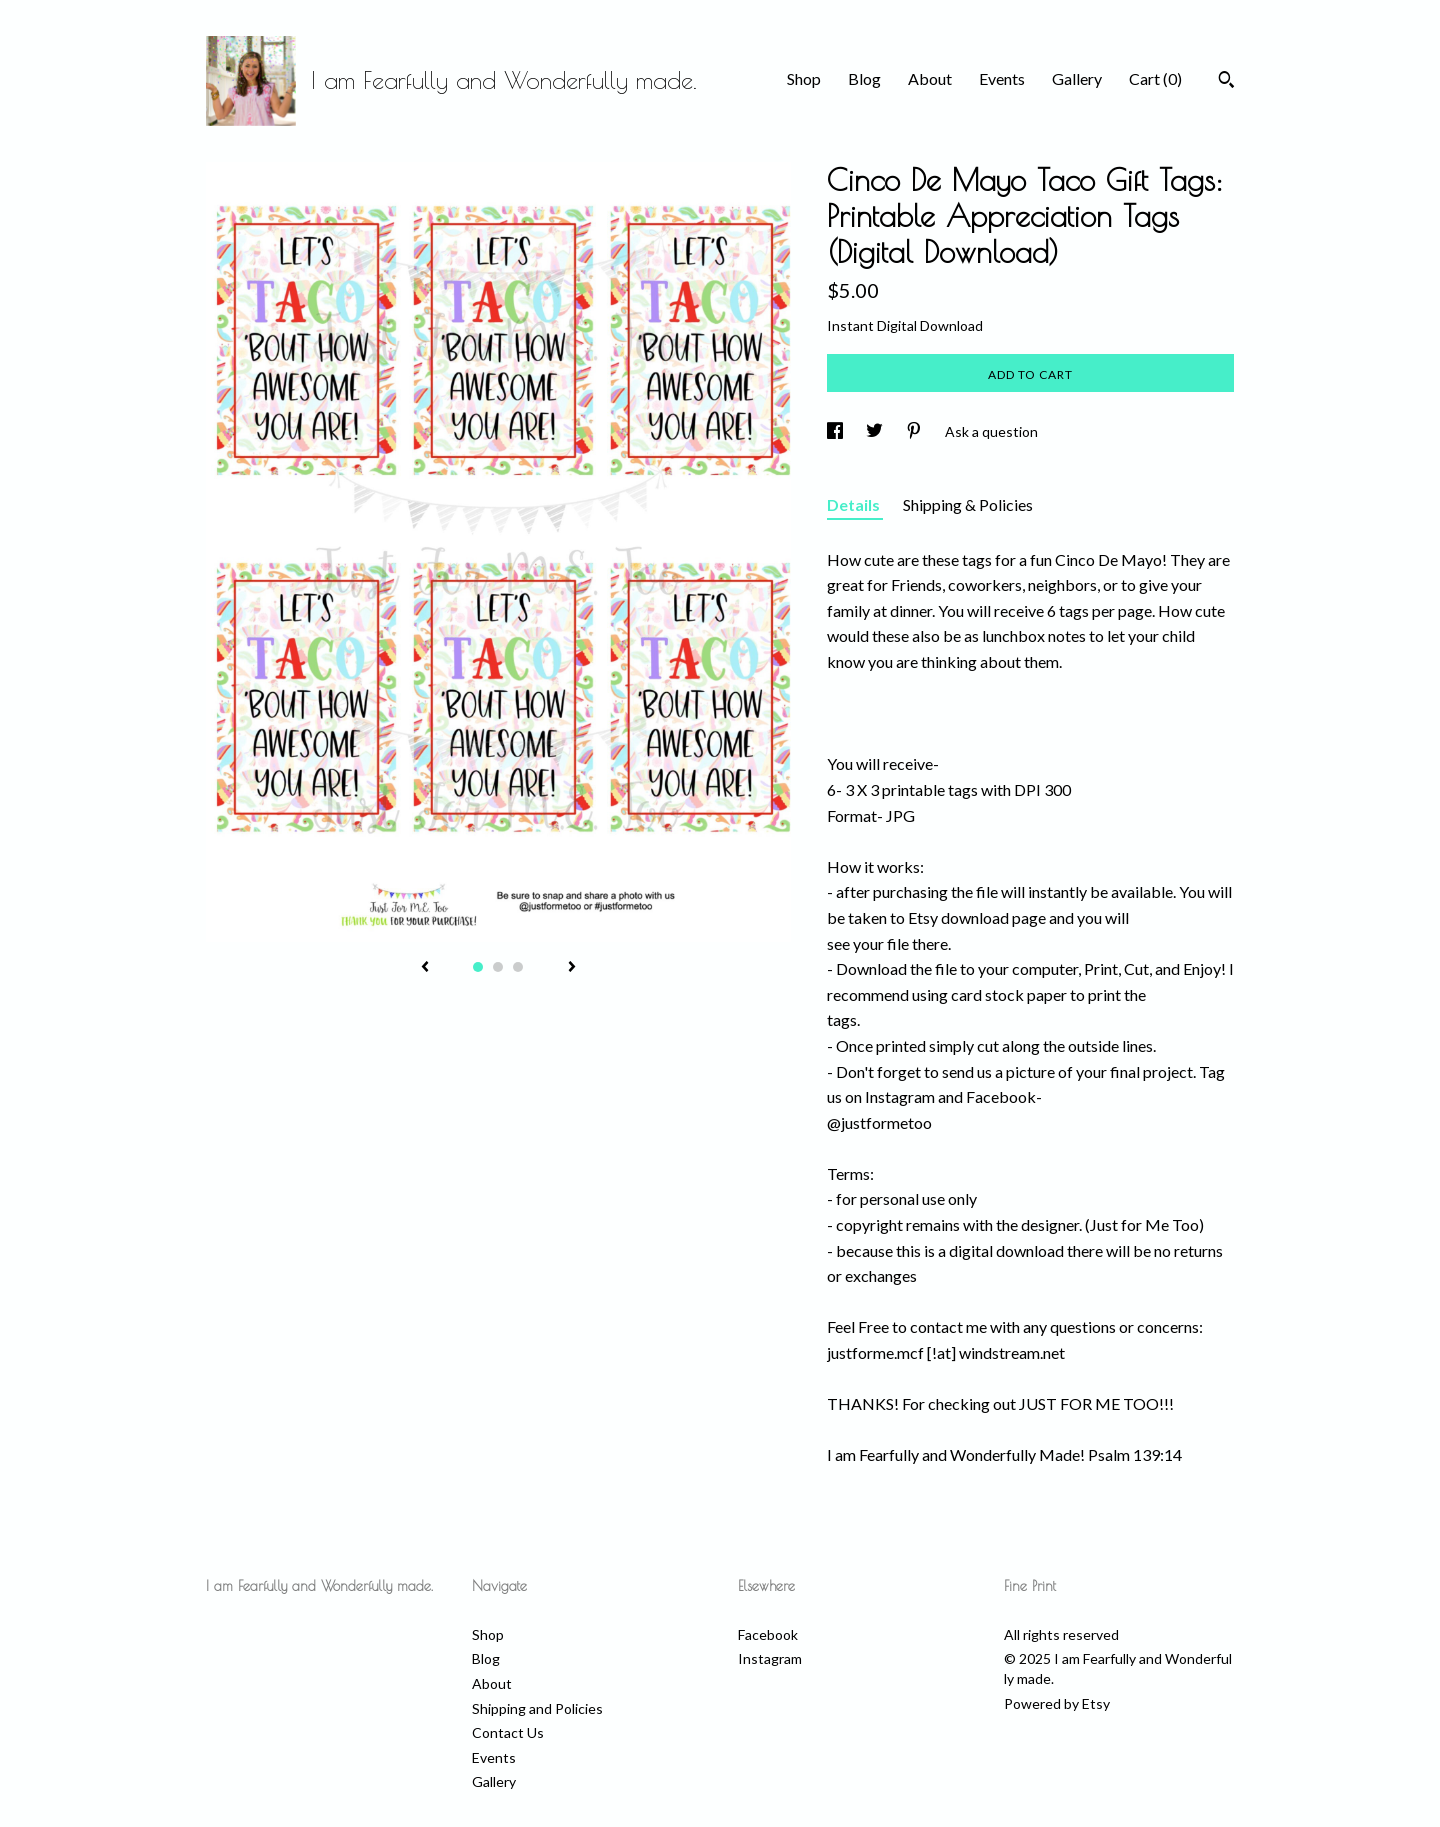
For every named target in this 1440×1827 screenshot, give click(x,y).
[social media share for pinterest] (915, 431)
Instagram (770, 1658)
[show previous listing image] (425, 968)
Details (855, 504)
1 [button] (478, 967)
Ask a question (991, 431)
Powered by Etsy (1057, 1703)
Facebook (768, 1634)
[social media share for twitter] (876, 431)
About (930, 78)
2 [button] (498, 967)
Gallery (1077, 78)
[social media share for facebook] (836, 431)
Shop (804, 78)
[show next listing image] (572, 968)
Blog (864, 78)
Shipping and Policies (537, 1708)
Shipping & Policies (968, 504)
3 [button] (518, 967)
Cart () (1155, 78)
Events (1002, 78)
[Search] (1226, 82)
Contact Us (508, 1732)
